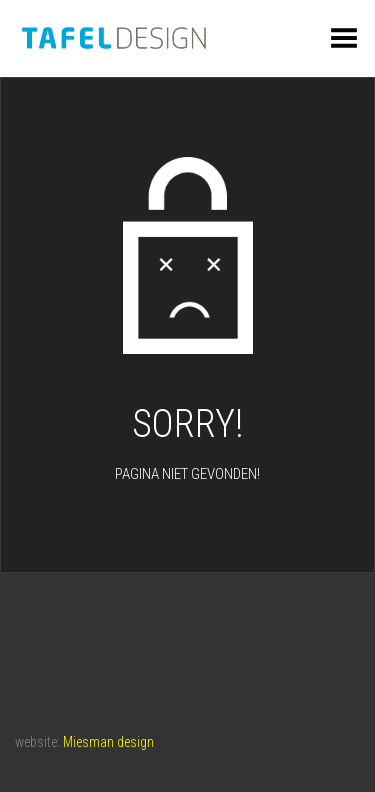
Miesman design (108, 742)
